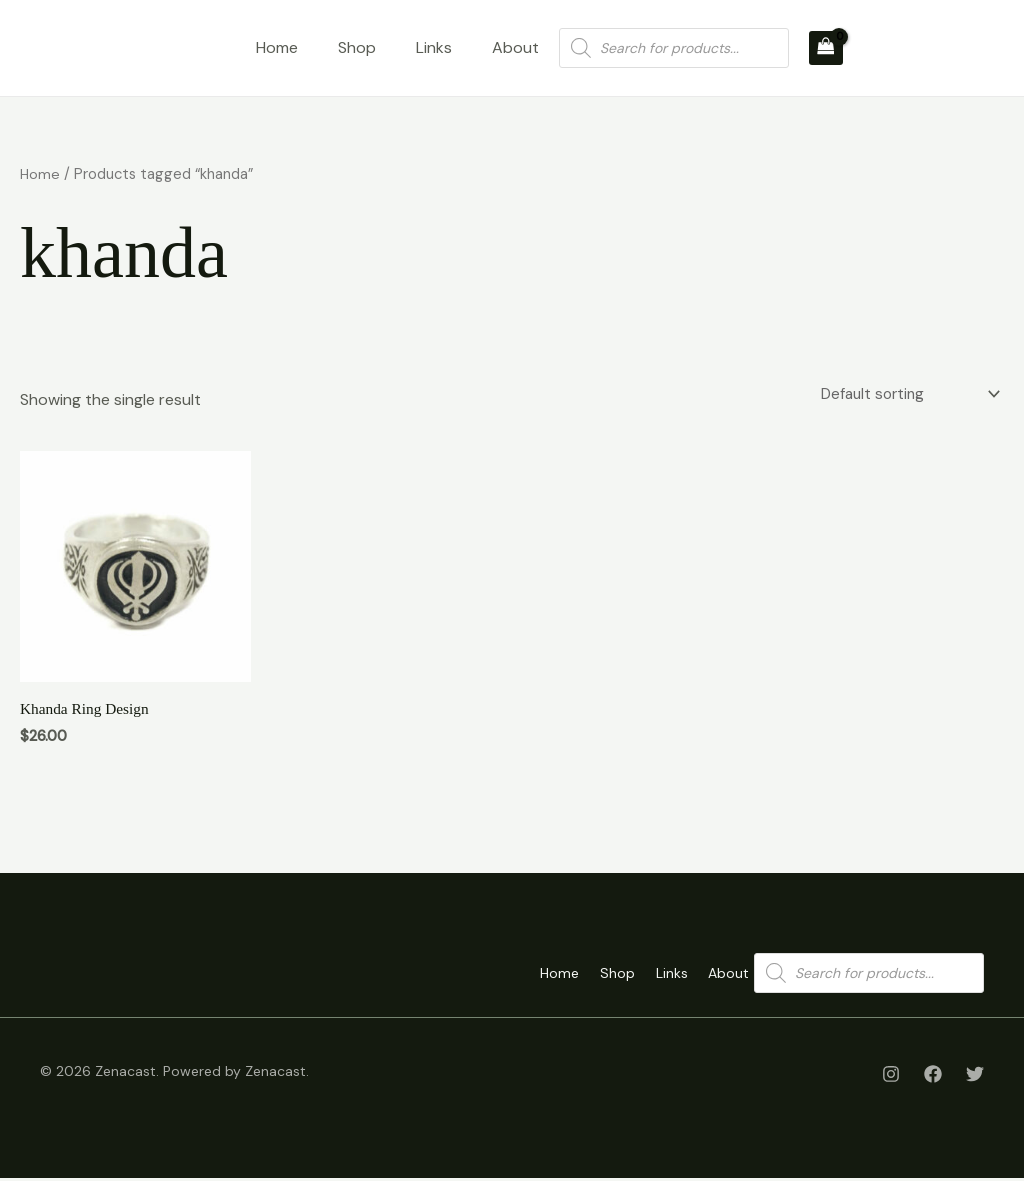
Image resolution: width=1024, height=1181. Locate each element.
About (515, 47)
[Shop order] (905, 394)
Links (434, 47)
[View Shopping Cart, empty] (826, 48)
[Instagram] (891, 1077)
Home (277, 47)
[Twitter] (975, 1077)
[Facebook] (933, 1077)
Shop (357, 47)
